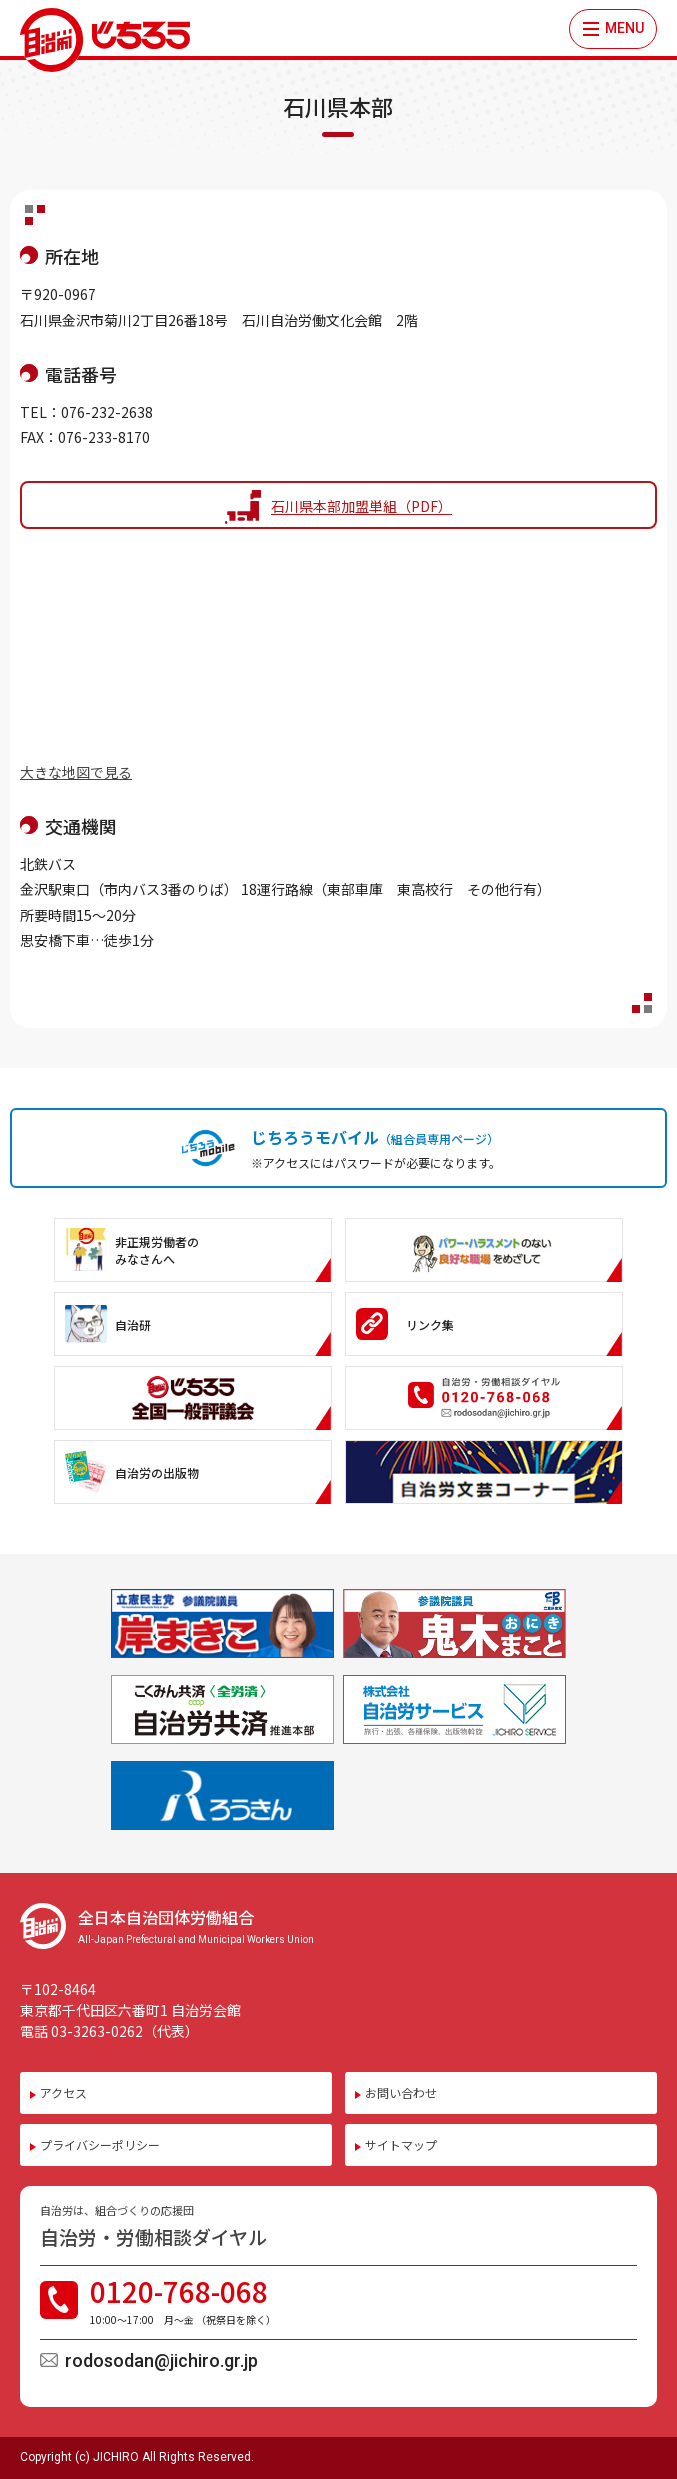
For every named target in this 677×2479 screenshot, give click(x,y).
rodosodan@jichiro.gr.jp (161, 2360)
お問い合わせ (401, 2092)
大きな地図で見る (76, 772)
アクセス (63, 2092)
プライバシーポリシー (100, 2144)
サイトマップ (401, 2144)
